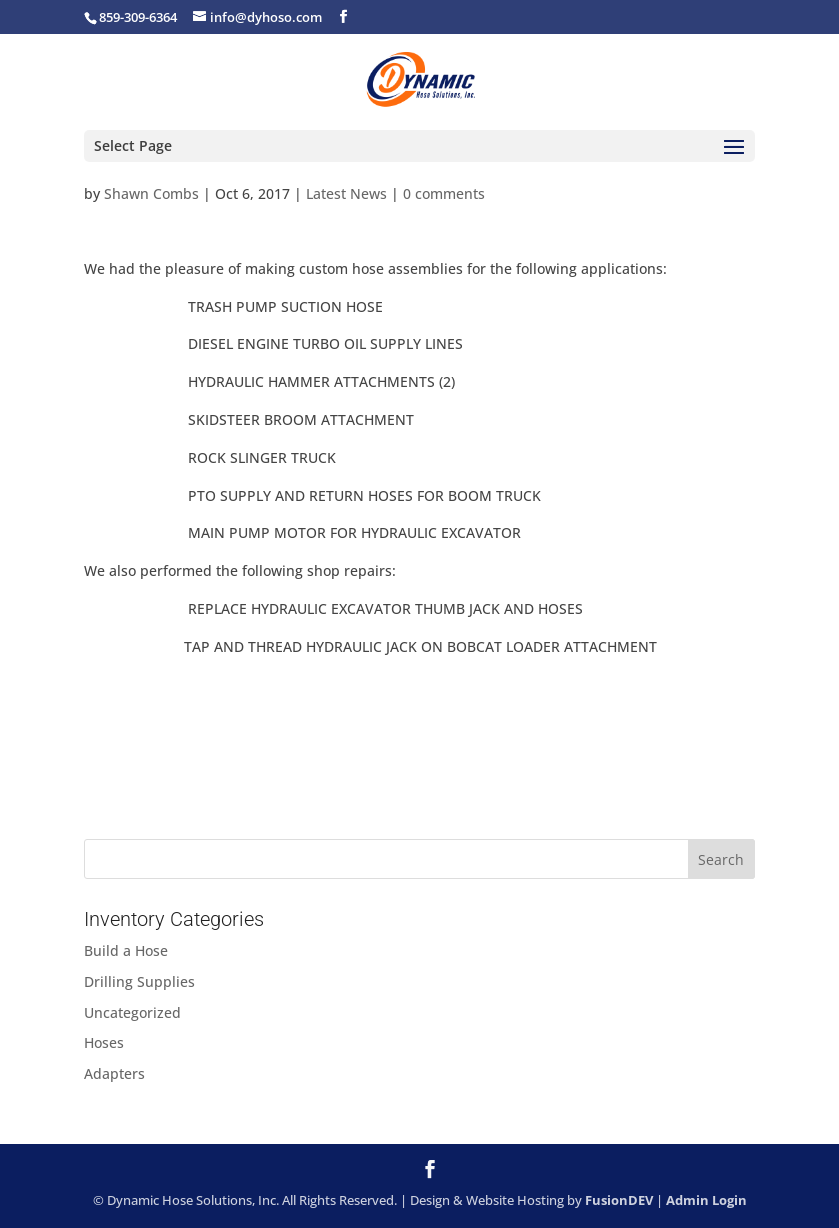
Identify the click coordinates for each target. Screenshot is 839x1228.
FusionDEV (619, 1200)
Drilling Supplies (139, 981)
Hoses (104, 1042)
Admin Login (706, 1200)
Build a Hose (126, 950)
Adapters (114, 1073)
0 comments (444, 193)
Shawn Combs (151, 193)
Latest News (346, 193)
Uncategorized (132, 1012)
